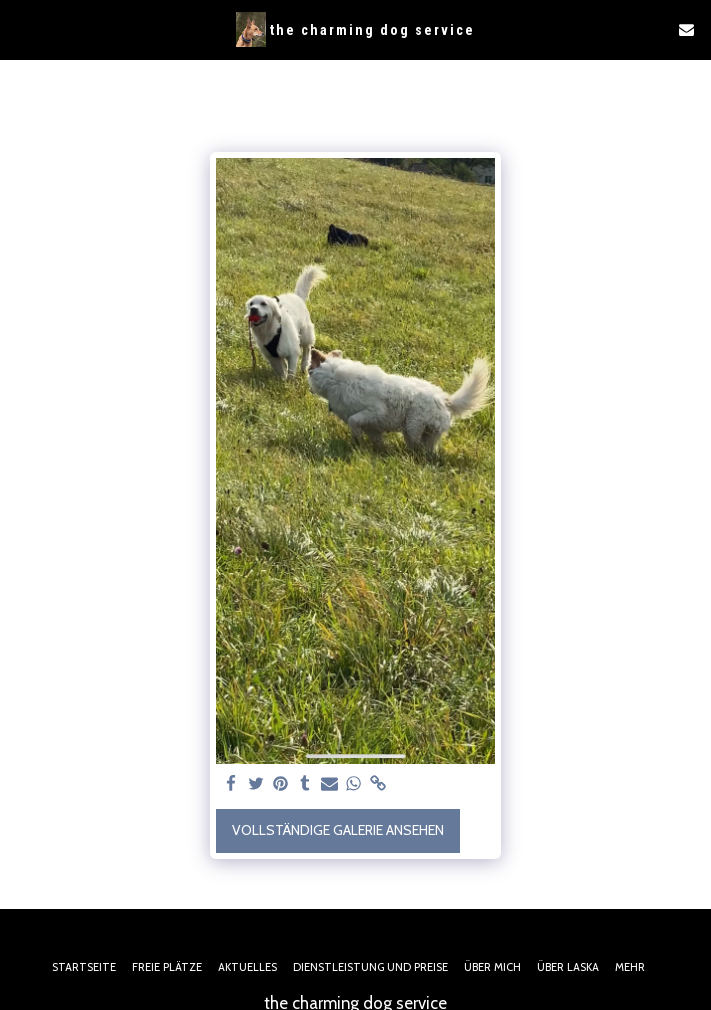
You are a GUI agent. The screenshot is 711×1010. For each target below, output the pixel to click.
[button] (22, 29)
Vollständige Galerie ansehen (338, 830)
